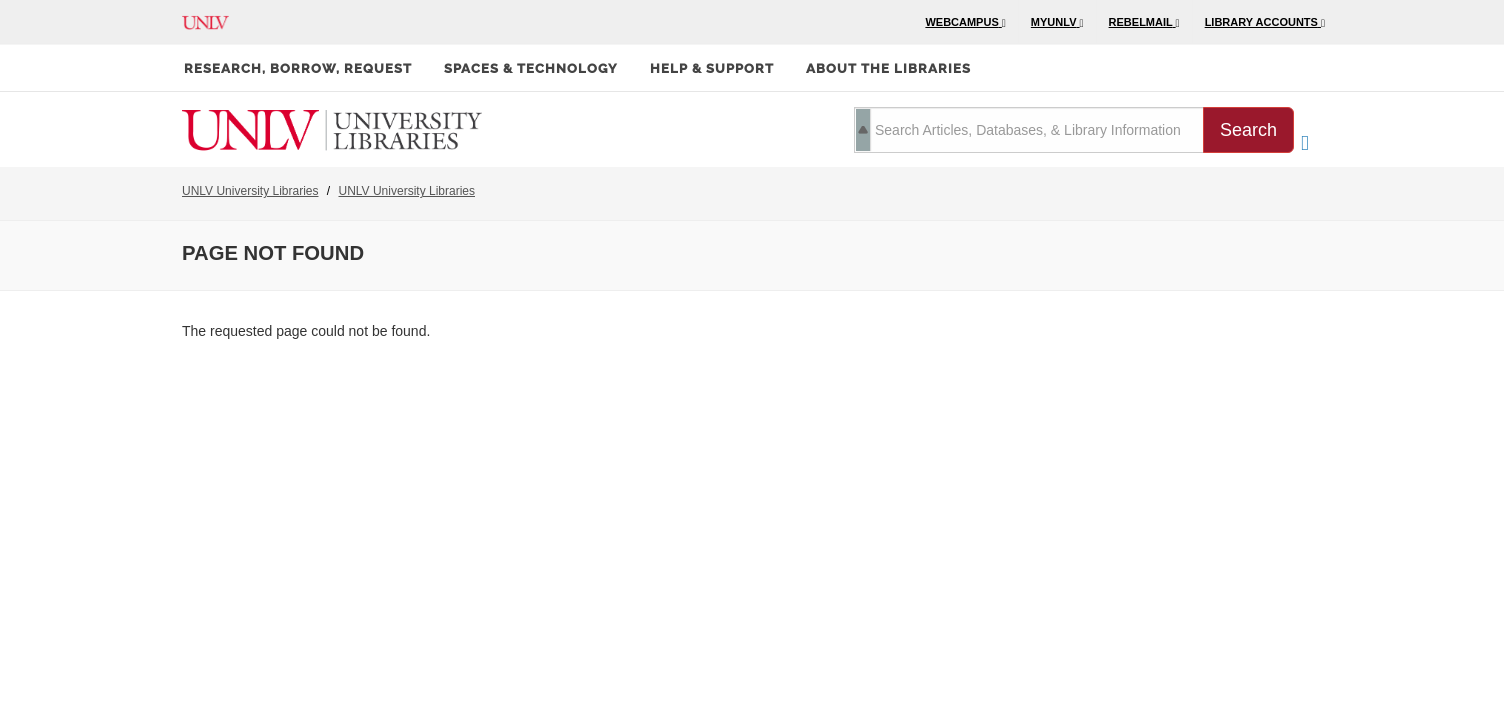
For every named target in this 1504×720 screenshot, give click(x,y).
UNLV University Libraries (250, 191)
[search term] (1029, 130)
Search (1248, 130)
